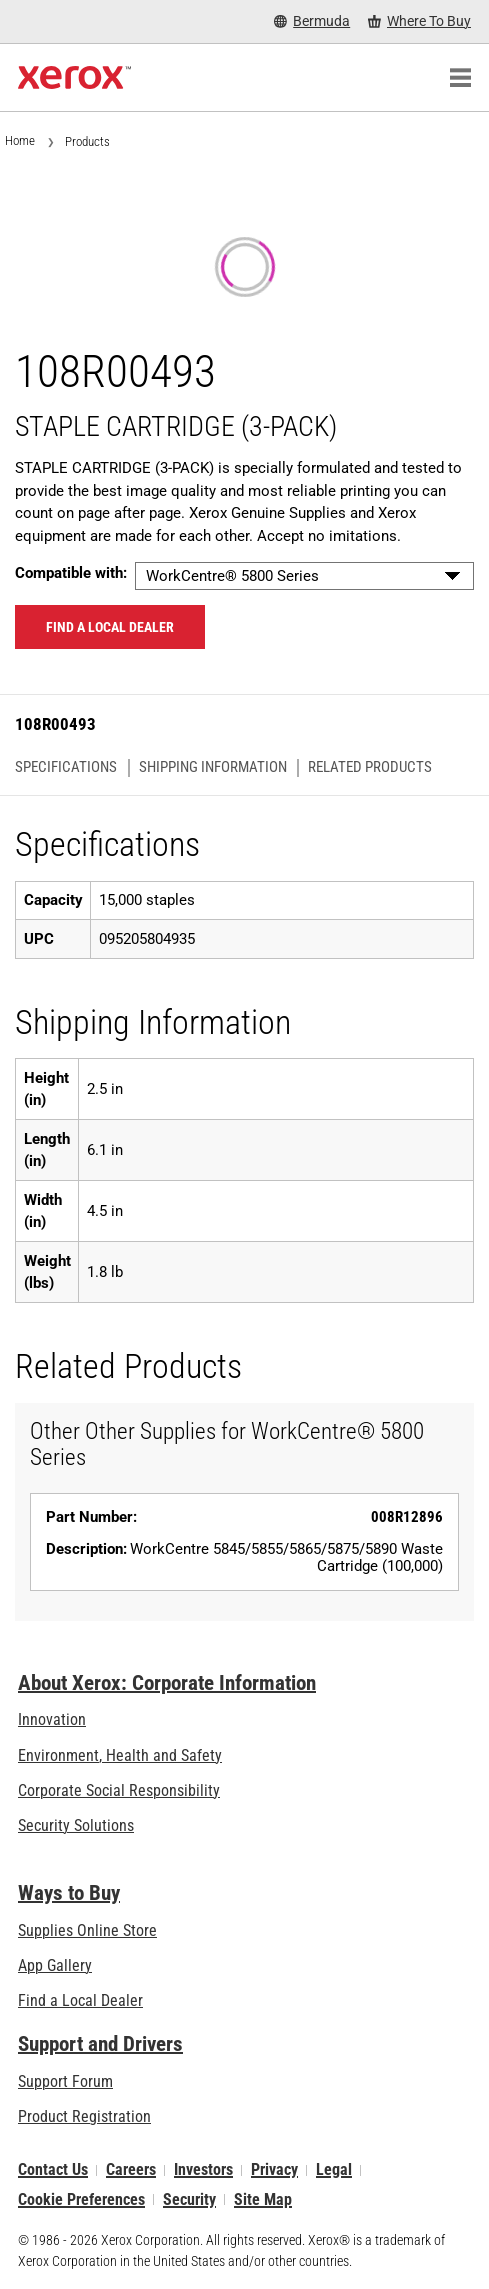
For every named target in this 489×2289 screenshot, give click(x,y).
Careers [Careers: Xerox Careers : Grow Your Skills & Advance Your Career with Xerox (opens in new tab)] (131, 2170)
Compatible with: (71, 573)
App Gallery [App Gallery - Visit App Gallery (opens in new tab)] (55, 1965)
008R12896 (407, 1517)
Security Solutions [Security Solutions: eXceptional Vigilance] (76, 1825)
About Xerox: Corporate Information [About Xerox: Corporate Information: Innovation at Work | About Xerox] (167, 1683)
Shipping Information (213, 767)
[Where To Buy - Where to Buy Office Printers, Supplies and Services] (419, 21)
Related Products (370, 767)
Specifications (66, 767)
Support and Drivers (100, 2044)
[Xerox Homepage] (74, 78)
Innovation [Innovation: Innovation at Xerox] (52, 1719)
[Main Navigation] (460, 78)
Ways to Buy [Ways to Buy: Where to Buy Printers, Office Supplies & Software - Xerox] (69, 1893)
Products (87, 141)
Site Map (263, 2199)
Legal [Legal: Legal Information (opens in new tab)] (334, 2170)
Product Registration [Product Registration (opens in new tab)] (84, 2116)
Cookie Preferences (81, 2199)
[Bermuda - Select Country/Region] (312, 21)
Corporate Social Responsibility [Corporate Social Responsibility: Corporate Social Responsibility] (119, 1790)
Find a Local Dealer (80, 2000)
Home (20, 140)
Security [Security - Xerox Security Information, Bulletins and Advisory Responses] (189, 2199)
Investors (203, 2170)
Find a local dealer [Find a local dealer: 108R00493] (110, 627)
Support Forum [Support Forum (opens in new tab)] (65, 2081)
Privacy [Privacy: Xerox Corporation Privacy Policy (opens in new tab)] (274, 2170)
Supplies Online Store (87, 1930)
